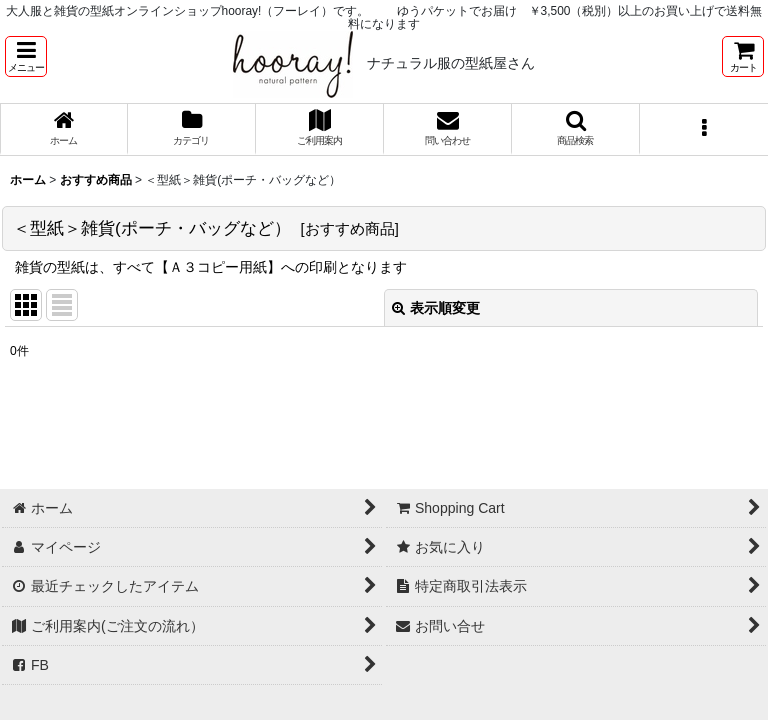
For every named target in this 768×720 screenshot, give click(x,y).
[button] (26, 56)
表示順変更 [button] (436, 308)
